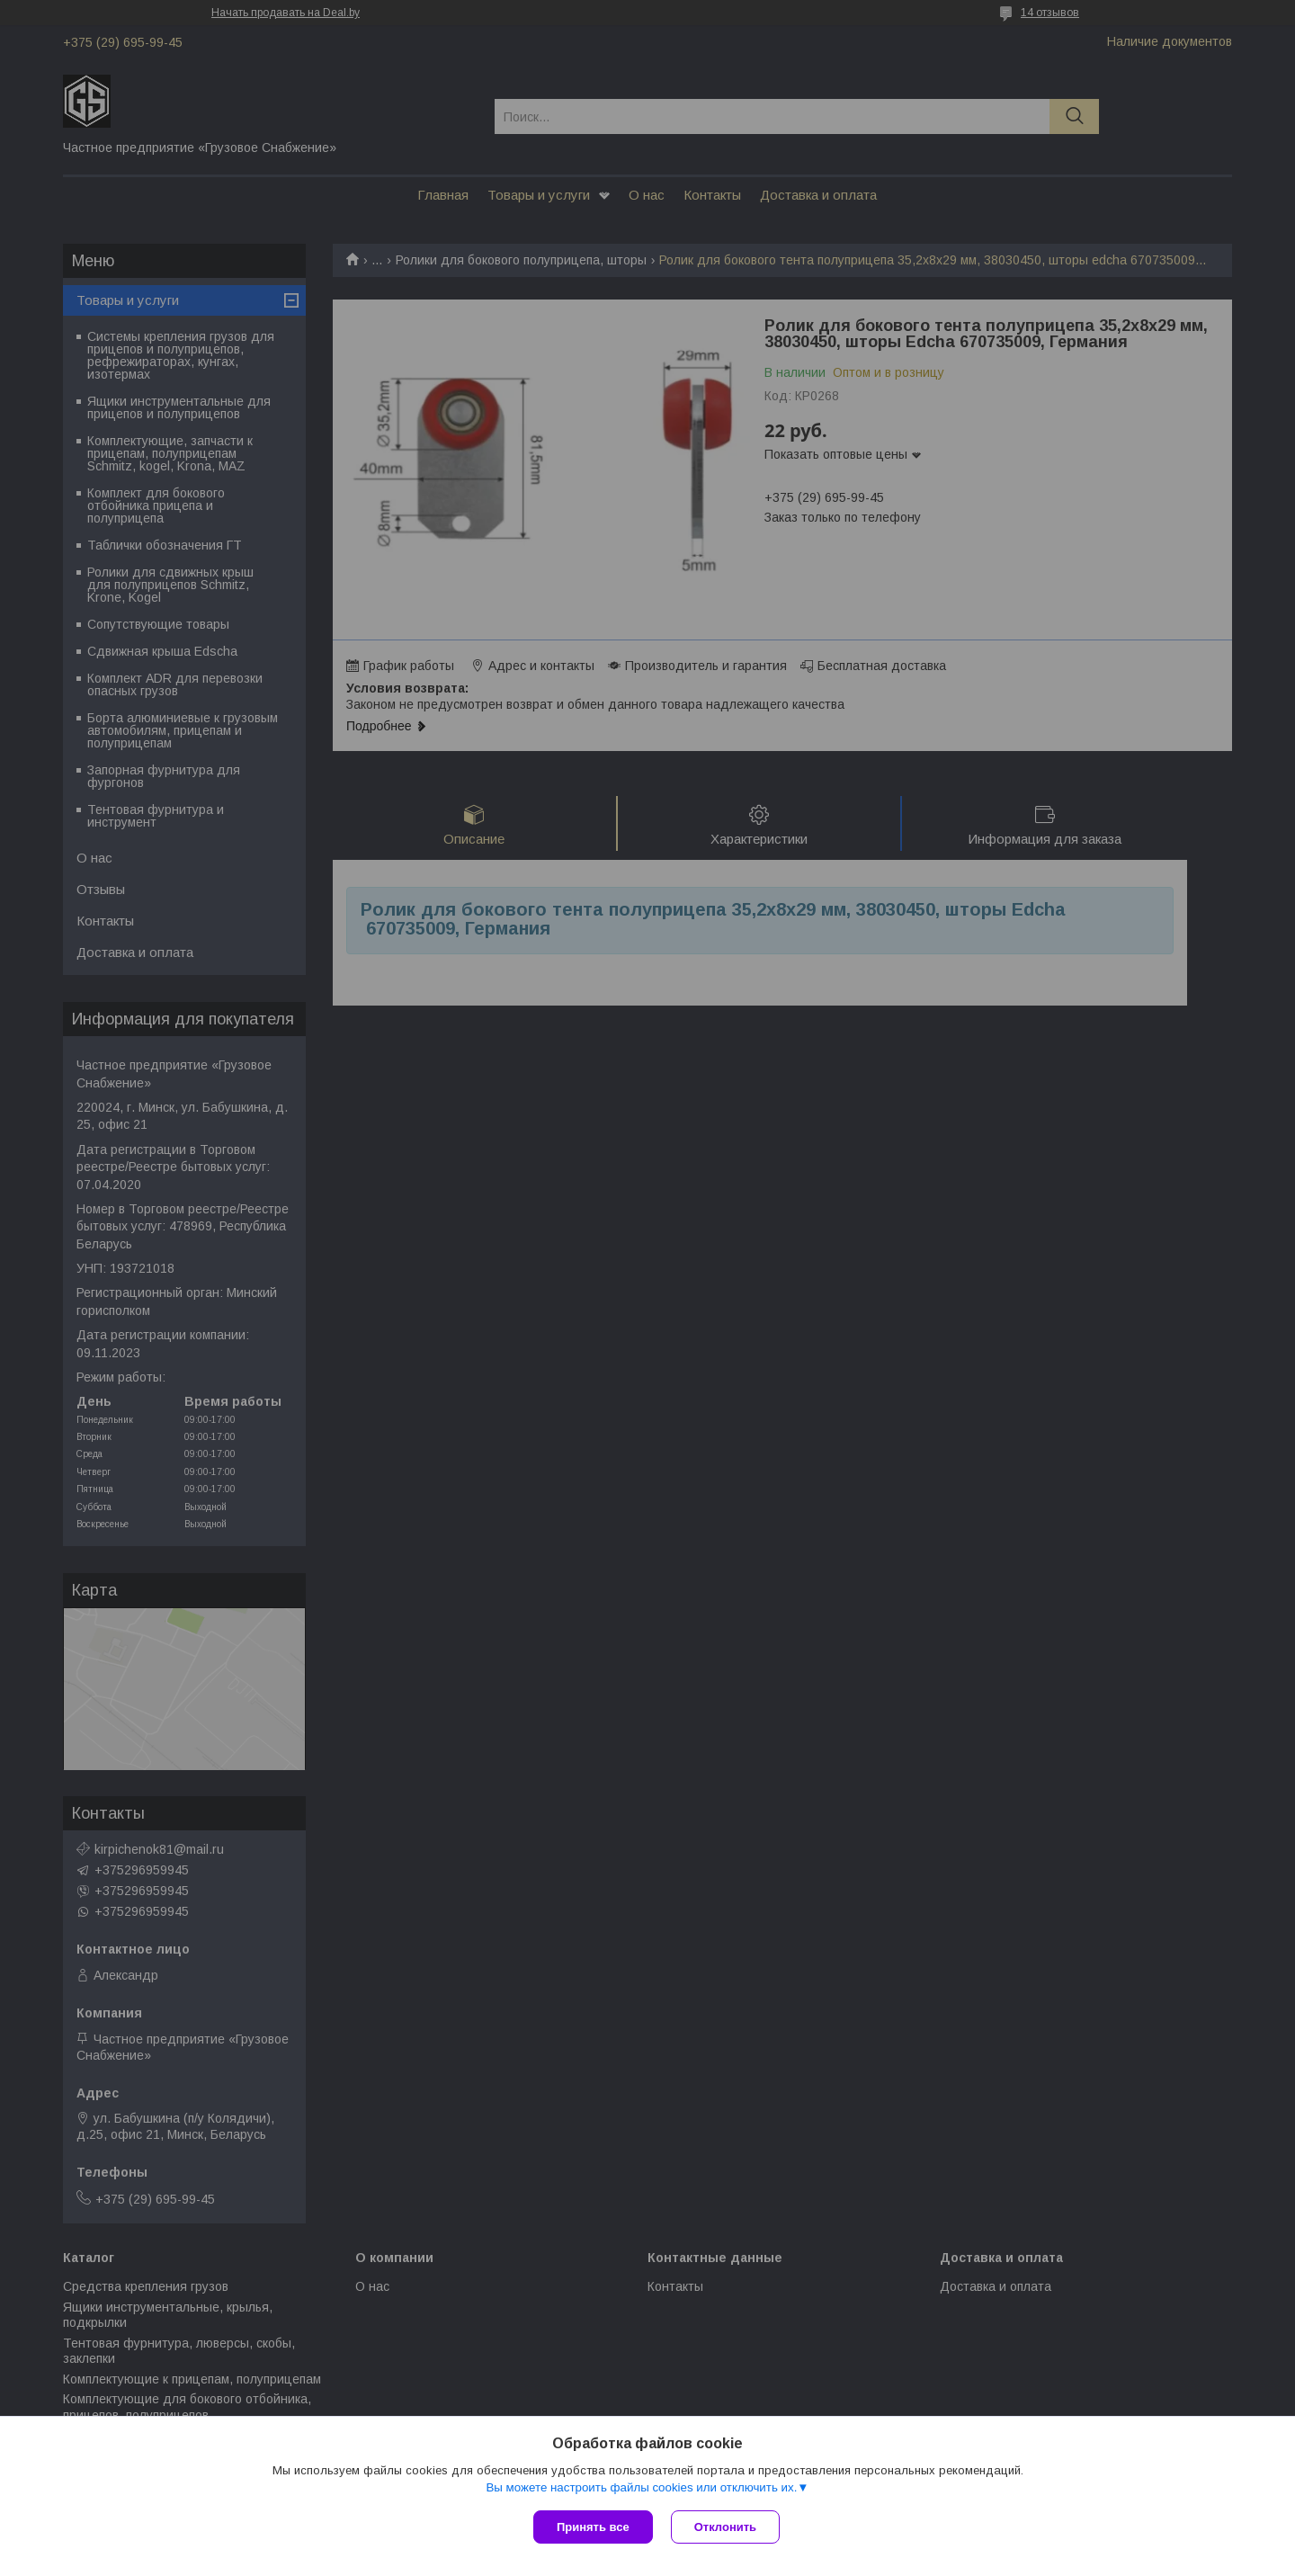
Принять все (593, 2527)
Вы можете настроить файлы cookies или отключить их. (641, 2487)
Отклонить (725, 2527)
